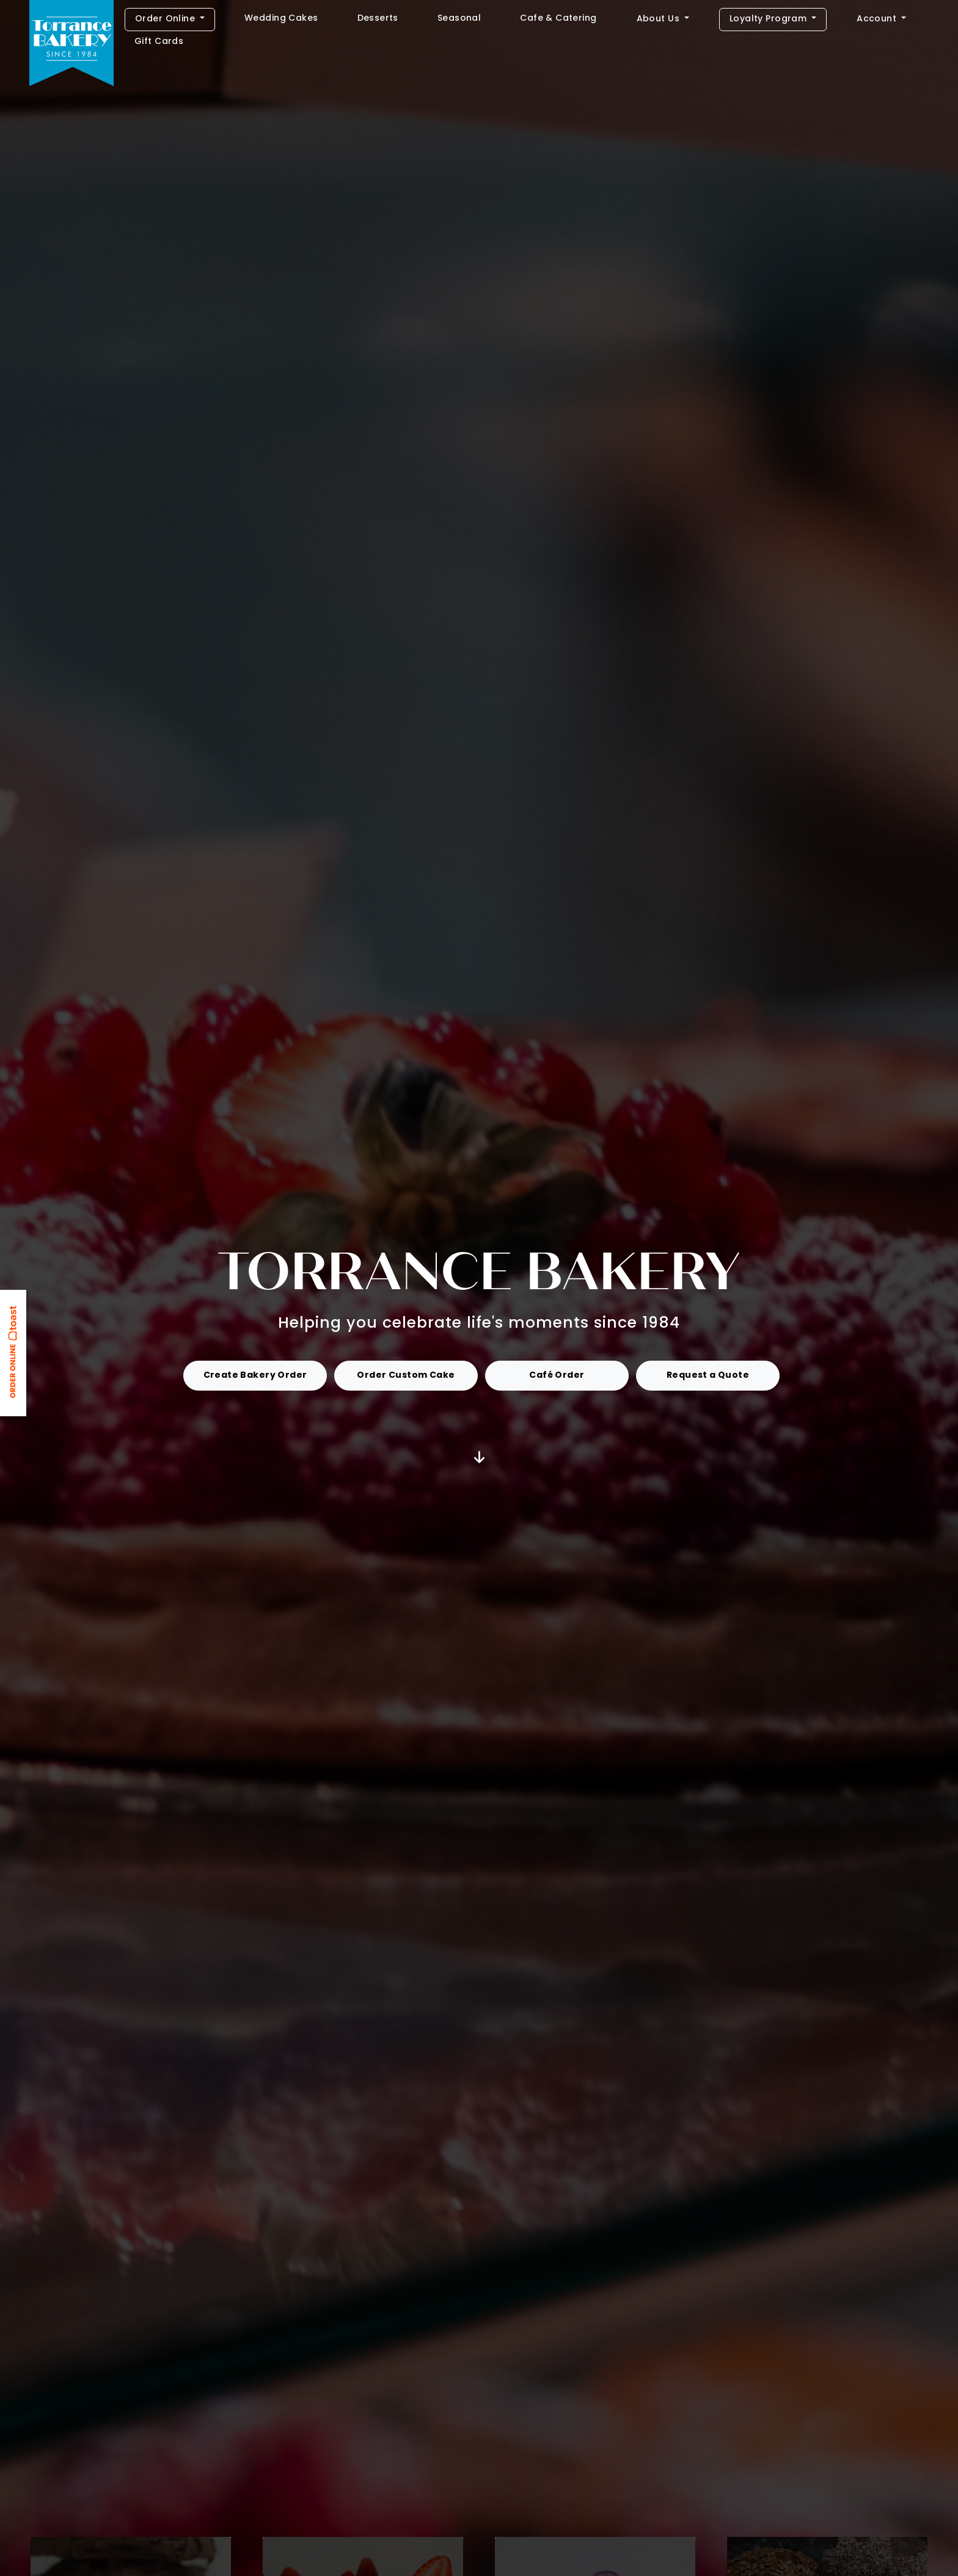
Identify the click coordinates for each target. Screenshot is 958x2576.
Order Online (166, 19)
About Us (659, 19)
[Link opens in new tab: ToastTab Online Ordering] (15, 1356)
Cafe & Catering (558, 18)
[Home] (71, 44)
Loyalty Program (769, 19)
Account (878, 19)
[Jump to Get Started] (479, 1458)
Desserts (377, 18)
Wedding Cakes (281, 18)
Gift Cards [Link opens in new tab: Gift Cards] (158, 41)
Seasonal (459, 18)
